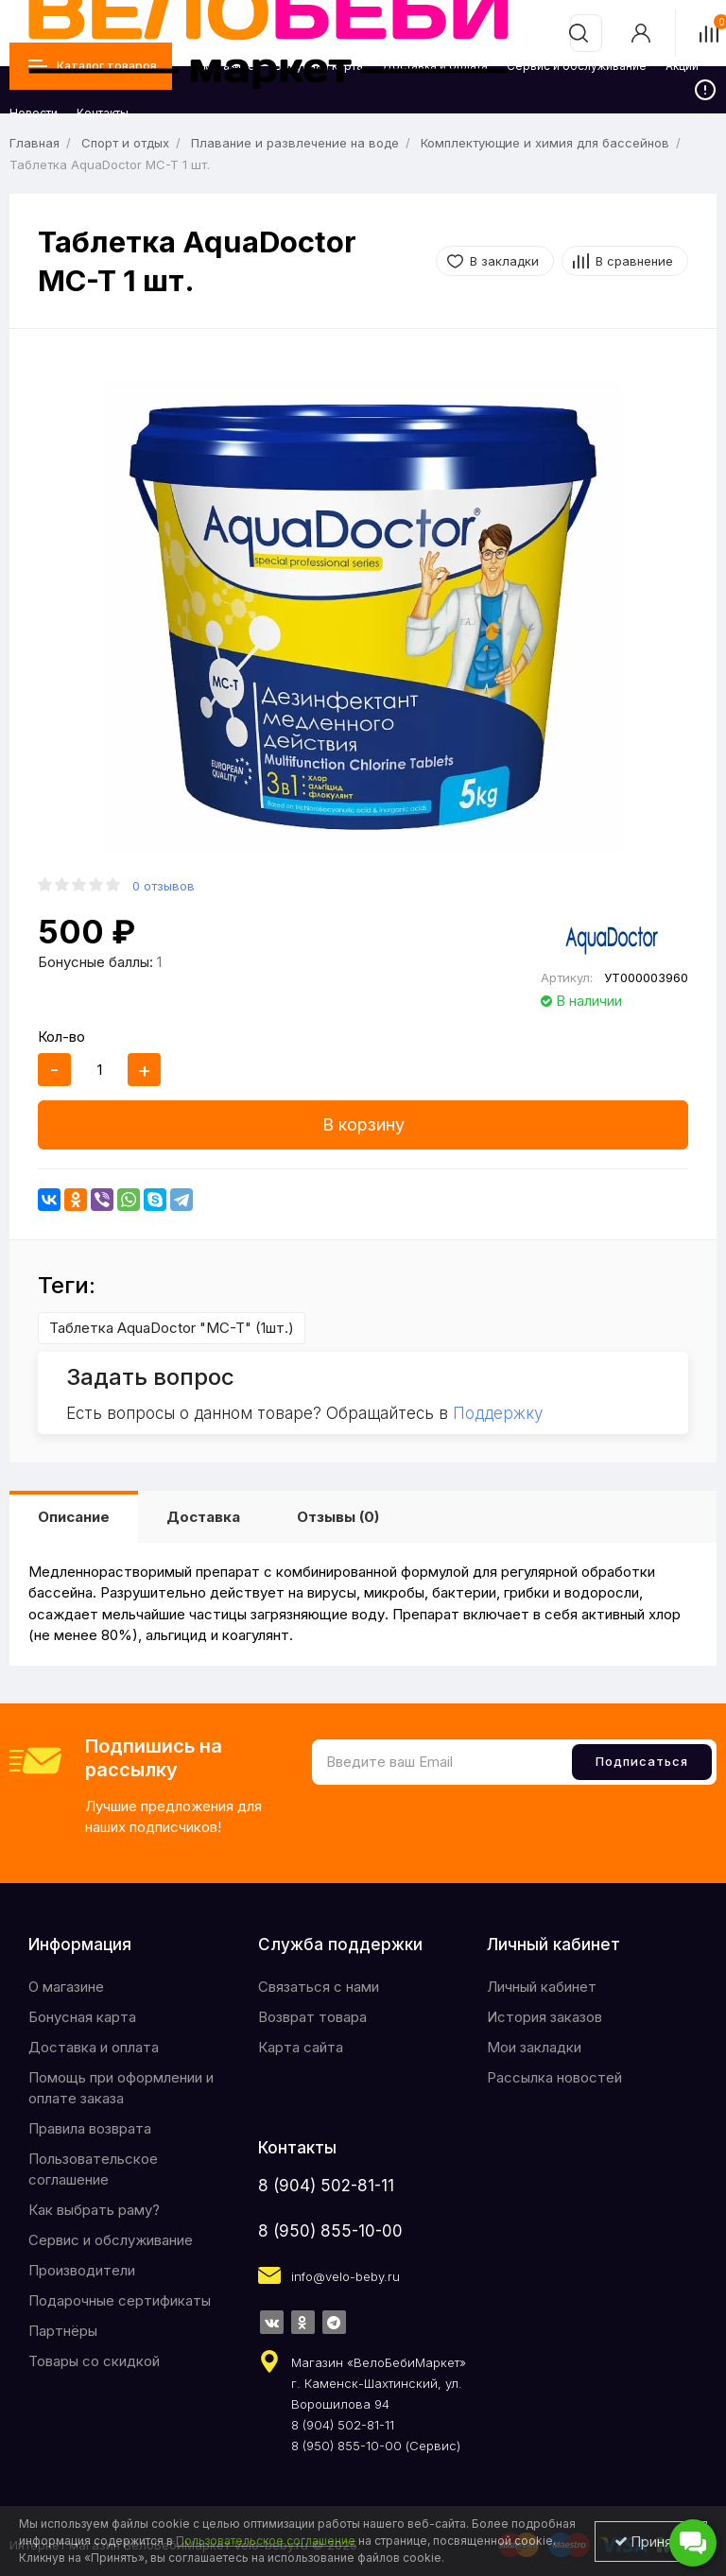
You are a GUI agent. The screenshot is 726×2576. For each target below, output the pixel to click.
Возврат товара (312, 2017)
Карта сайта (300, 2047)
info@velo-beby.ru (345, 2276)
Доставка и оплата (93, 2047)
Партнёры (62, 2331)
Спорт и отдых (125, 142)
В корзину (363, 1124)
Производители (81, 2270)
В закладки (504, 260)
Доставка (203, 1517)
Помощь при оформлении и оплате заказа (121, 2087)
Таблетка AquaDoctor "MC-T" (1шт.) (171, 1328)
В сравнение (634, 260)
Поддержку (498, 1413)
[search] (578, 33)
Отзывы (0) (338, 1517)
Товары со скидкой (94, 2361)
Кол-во (61, 1037)
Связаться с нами (318, 1987)
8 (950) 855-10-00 (330, 2231)
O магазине (66, 1987)
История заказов (544, 2017)
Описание (74, 1517)
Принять (650, 2541)
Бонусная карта (82, 2017)
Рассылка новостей (554, 2077)
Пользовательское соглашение (93, 2169)
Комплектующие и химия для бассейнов (545, 142)
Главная (34, 142)
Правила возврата (89, 2128)
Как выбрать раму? (94, 2210)
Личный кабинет (541, 1987)
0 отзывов (163, 885)
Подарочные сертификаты (119, 2300)
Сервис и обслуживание (110, 2240)
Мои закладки (534, 2047)
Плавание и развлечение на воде (295, 142)
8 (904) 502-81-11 (326, 2185)
